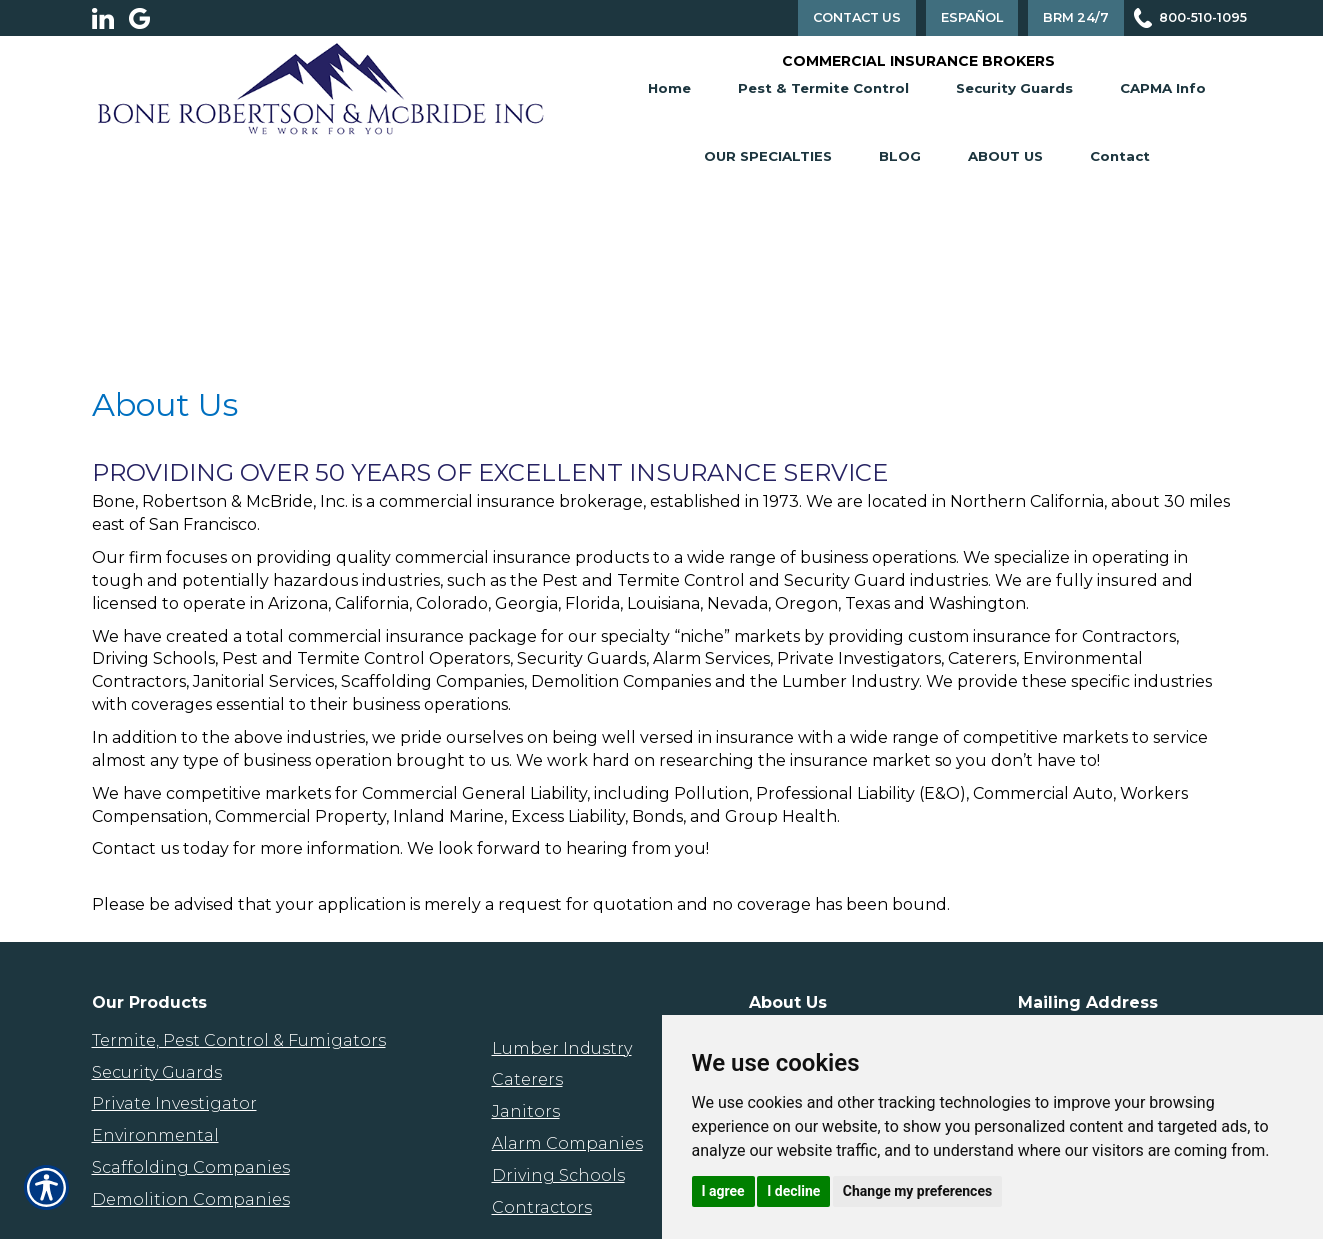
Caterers (527, 1079)
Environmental (155, 1135)
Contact (1120, 156)
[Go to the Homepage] (321, 87)
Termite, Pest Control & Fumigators (239, 1040)
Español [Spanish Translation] (972, 17)
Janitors (526, 1111)
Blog (900, 156)
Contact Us (857, 17)
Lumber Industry (562, 1048)
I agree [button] (723, 1191)
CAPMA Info (1163, 88)
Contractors (542, 1207)
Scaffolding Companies (191, 1167)
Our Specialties (768, 156)
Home (669, 88)
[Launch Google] (147, 18)
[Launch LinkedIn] (110, 18)
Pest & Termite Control (823, 88)
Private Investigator (174, 1103)
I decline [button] (793, 1191)
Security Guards (1014, 88)
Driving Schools (558, 1175)
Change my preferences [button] (917, 1191)
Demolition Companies (191, 1199)
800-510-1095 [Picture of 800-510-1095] (1203, 17)
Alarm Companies (567, 1143)
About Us (1005, 156)
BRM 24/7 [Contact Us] (1076, 17)
